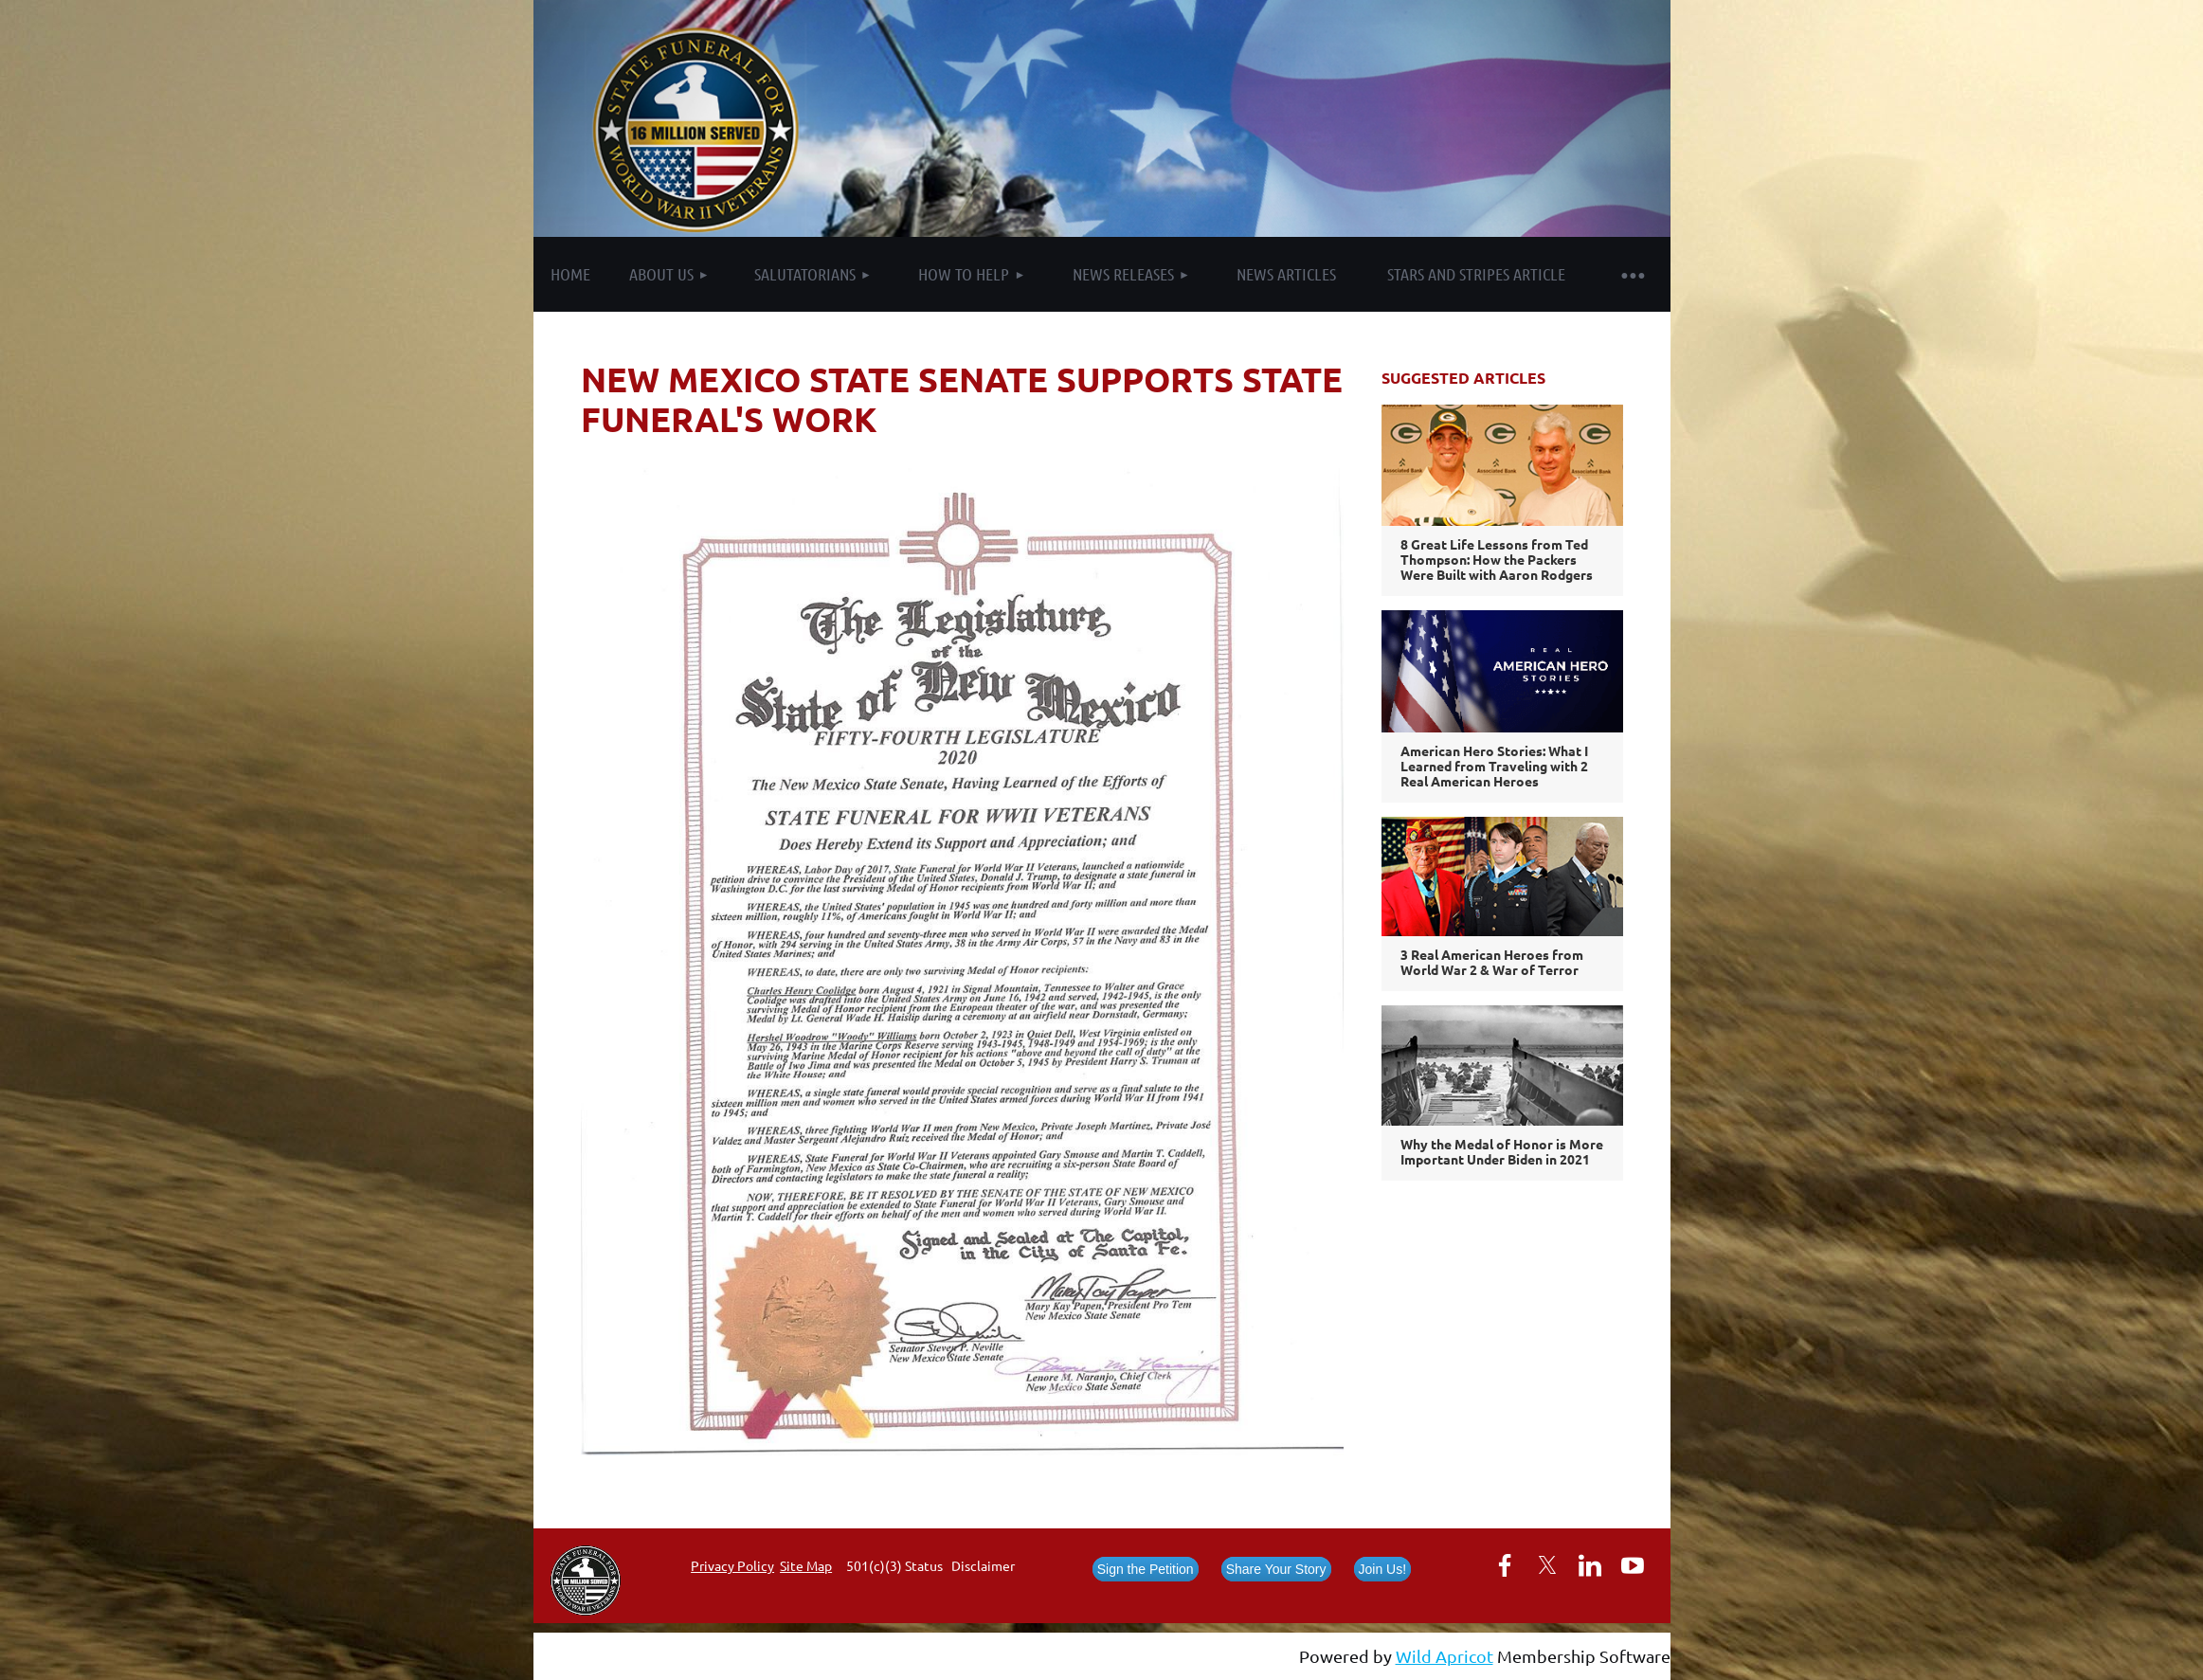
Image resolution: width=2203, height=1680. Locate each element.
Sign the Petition (1145, 1569)
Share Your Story (1276, 1569)
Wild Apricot (1444, 1656)
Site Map (806, 1565)
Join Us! (1383, 1569)
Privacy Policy (732, 1565)
